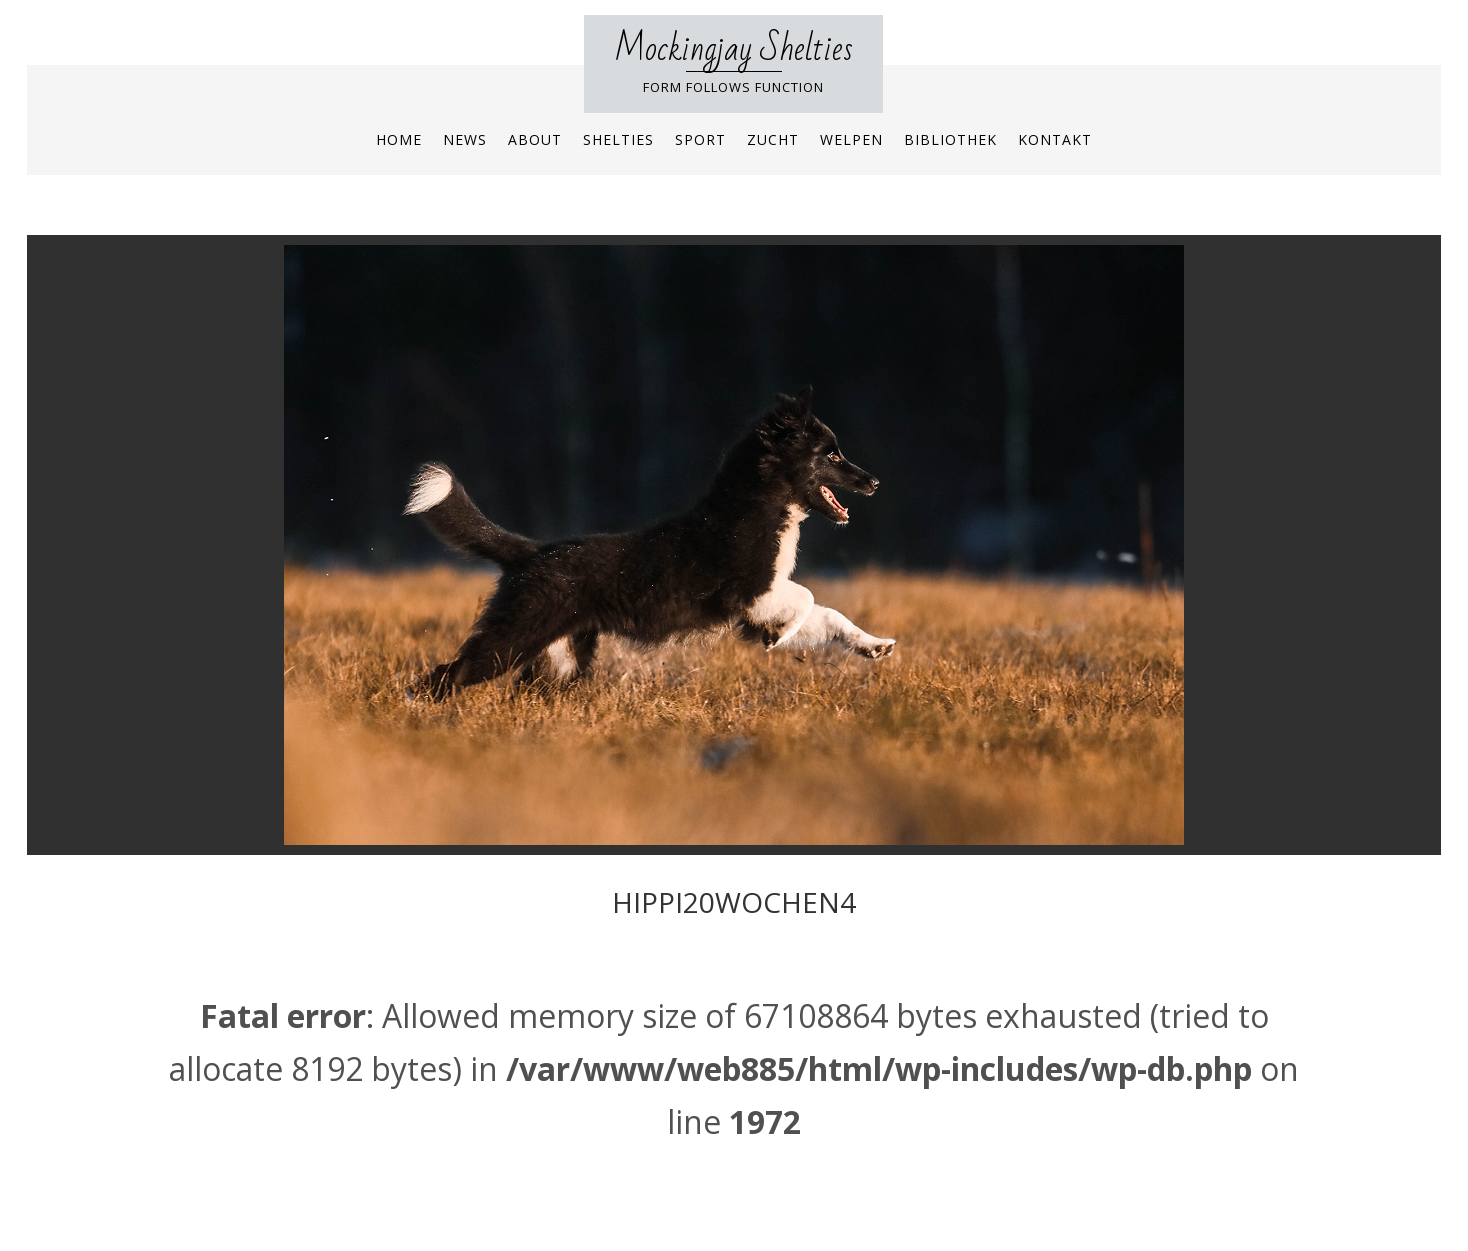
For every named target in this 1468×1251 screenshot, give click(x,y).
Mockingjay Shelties (733, 49)
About (535, 139)
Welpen (851, 139)
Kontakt (1055, 139)
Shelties (618, 139)
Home (399, 139)
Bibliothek (950, 139)
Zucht (773, 139)
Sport (700, 139)
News (465, 139)
